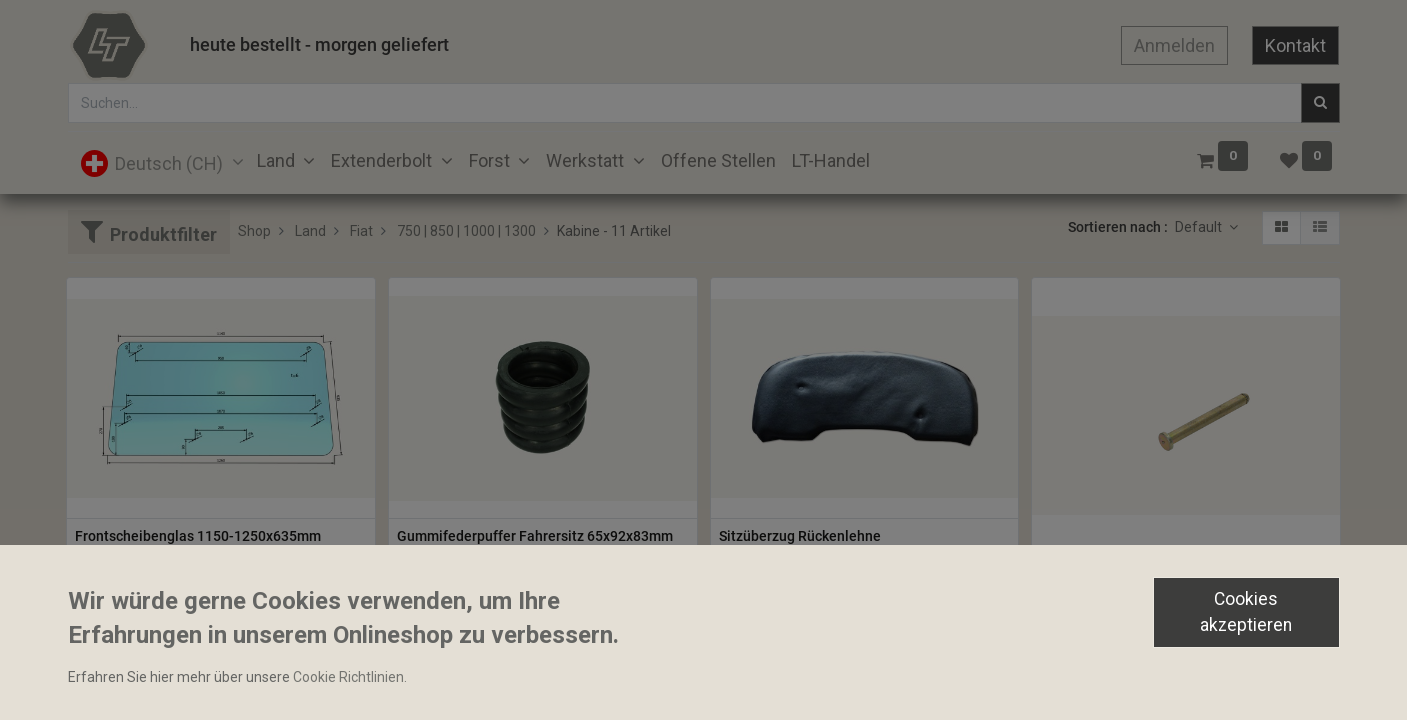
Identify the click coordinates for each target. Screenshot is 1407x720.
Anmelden (1174, 45)
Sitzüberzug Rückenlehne (800, 536)
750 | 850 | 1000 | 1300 (466, 231)
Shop (254, 231)
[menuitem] (718, 160)
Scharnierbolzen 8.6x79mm (1127, 571)
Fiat (361, 231)
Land (310, 231)
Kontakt (1295, 45)
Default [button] (1200, 227)
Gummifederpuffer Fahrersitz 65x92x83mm (535, 536)
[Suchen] (1320, 103)
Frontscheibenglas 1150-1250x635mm (198, 536)
